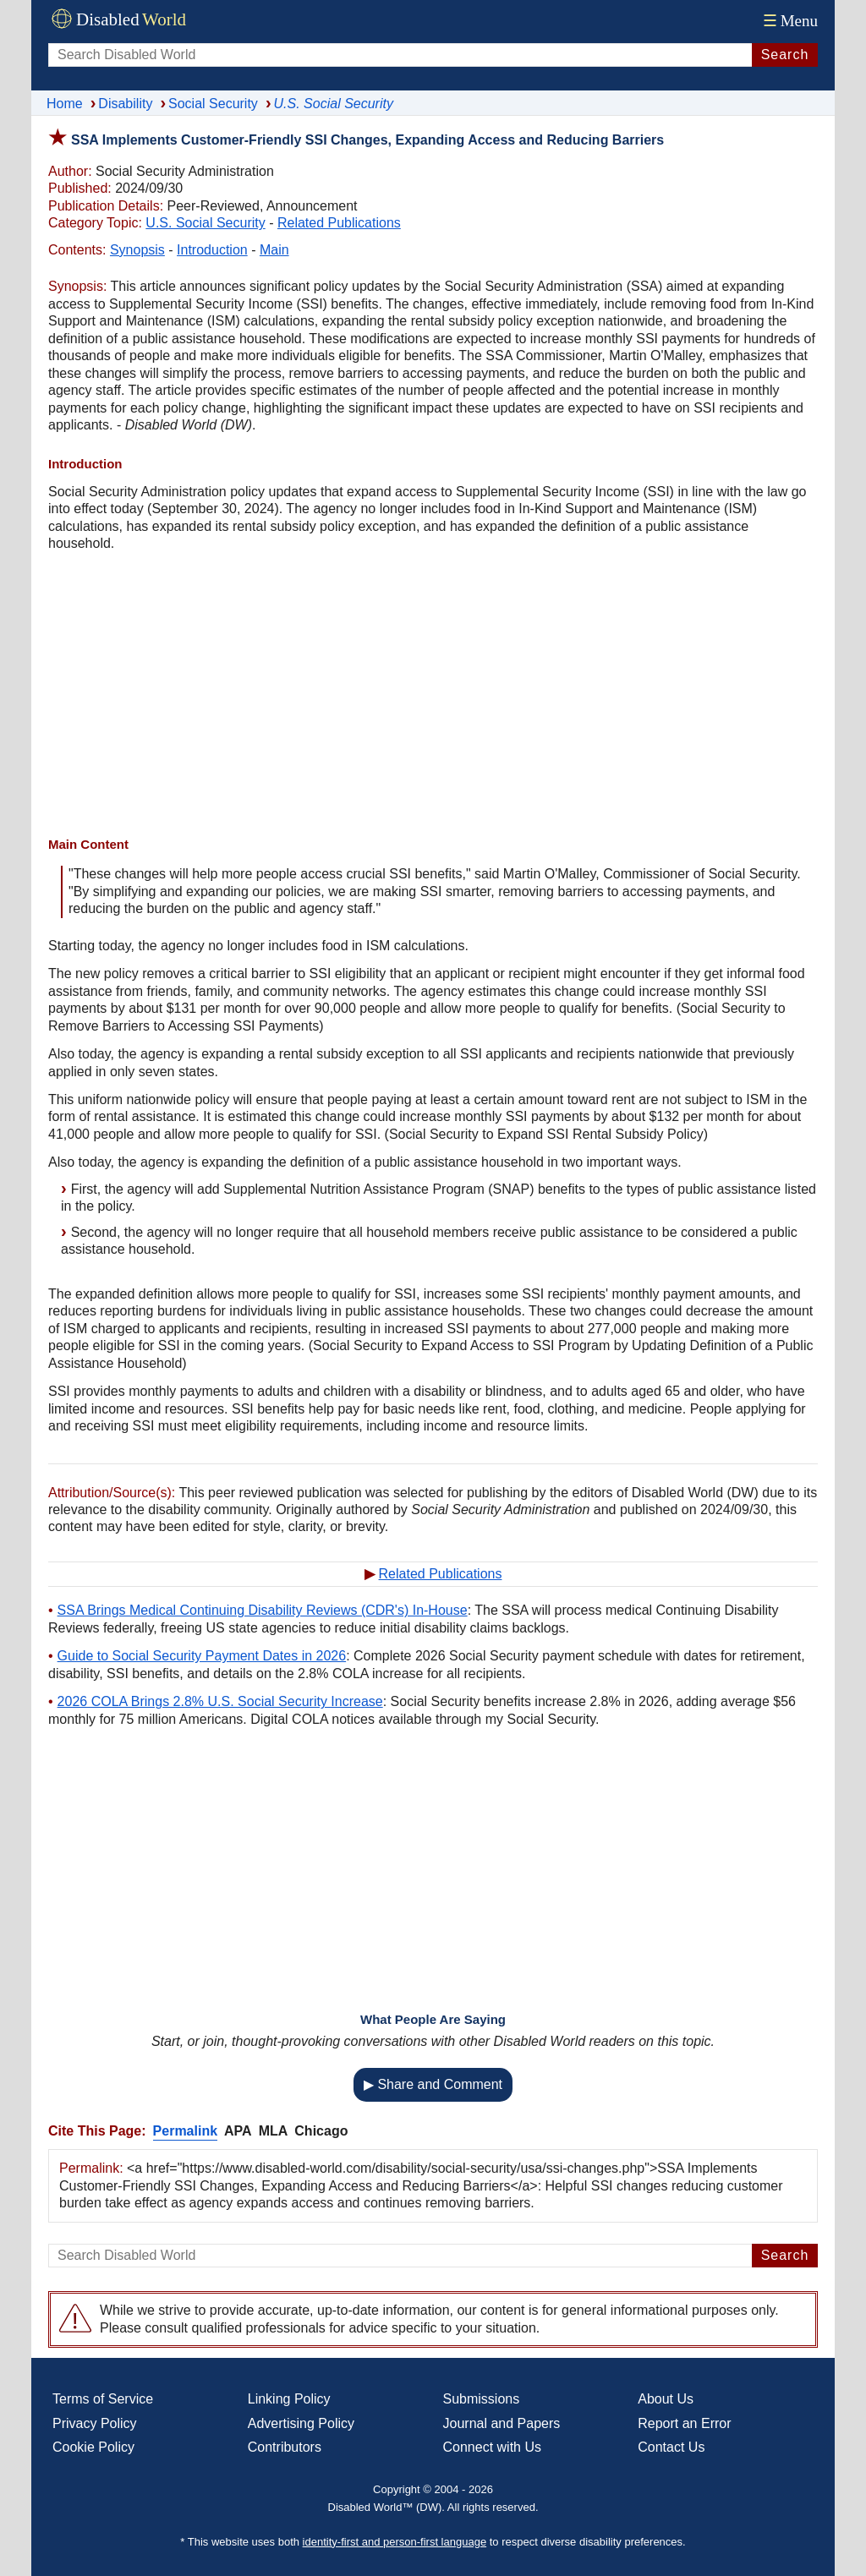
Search (785, 54)
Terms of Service (102, 2399)
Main (274, 250)
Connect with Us (492, 2447)
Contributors (284, 2447)
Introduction (212, 250)
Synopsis (137, 250)
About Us (665, 2399)
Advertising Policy (301, 2423)
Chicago (321, 2131)
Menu (788, 20)
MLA (273, 2131)
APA (238, 2131)
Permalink (185, 2131)
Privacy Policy (94, 2423)
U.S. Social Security (205, 223)
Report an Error (684, 2423)
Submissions (481, 2399)
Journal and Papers (502, 2423)
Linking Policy (289, 2399)
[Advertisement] (433, 696)
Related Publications (339, 223)
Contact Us (671, 2447)
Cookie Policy (93, 2447)
